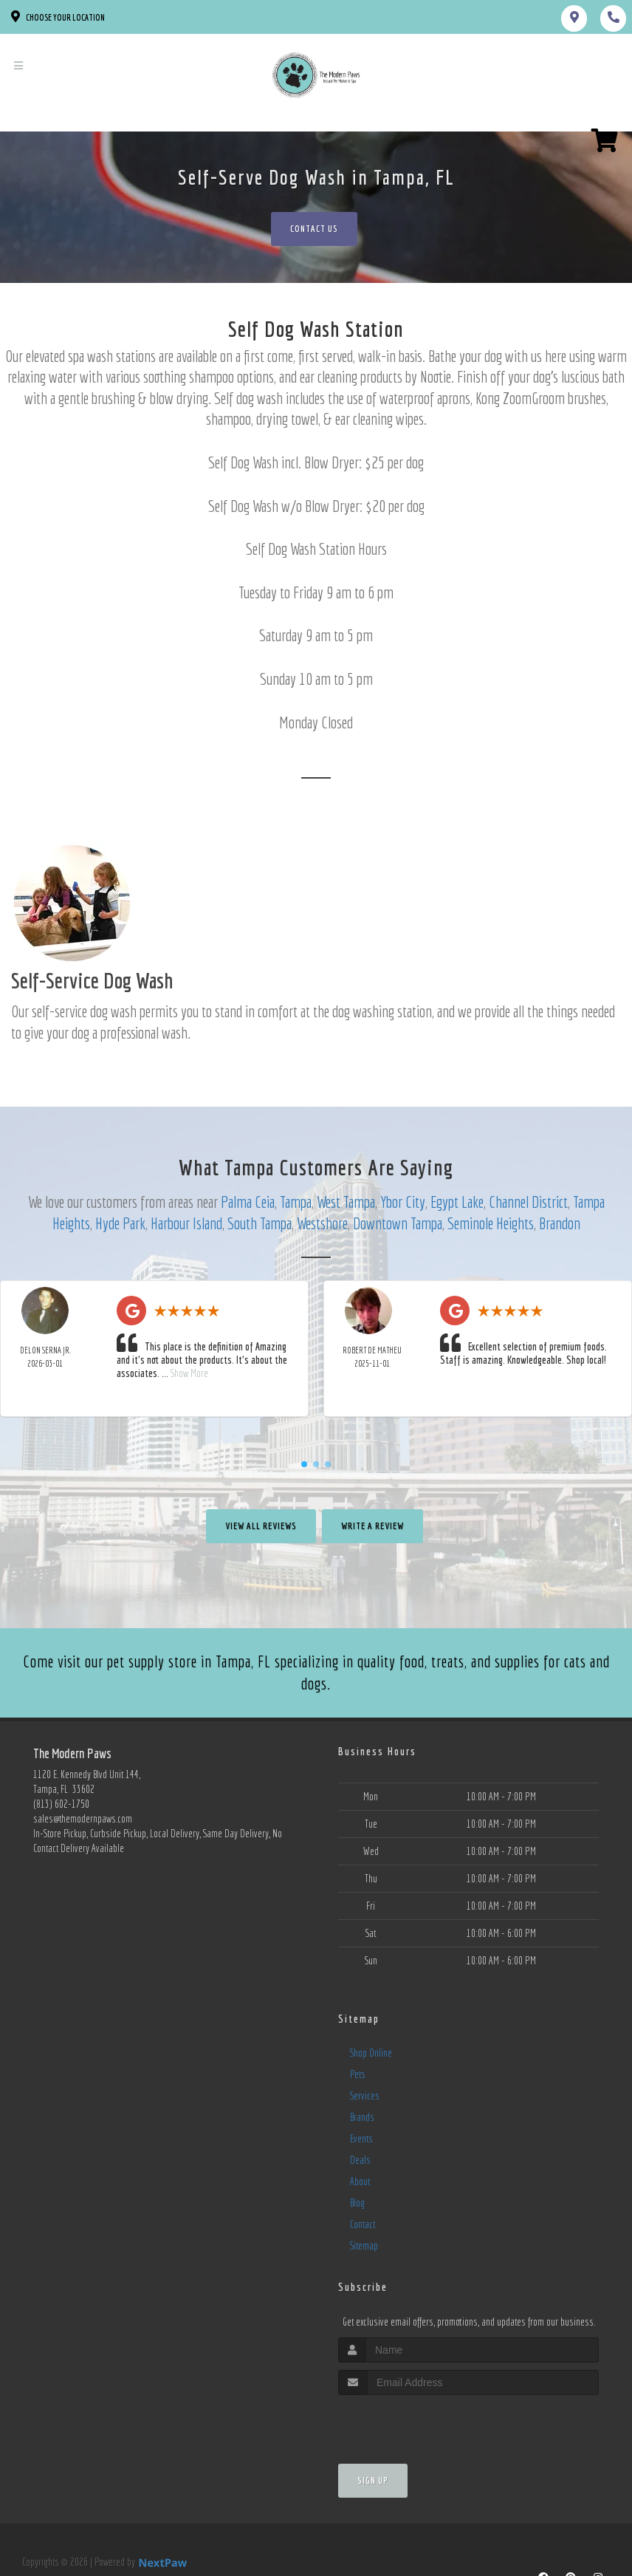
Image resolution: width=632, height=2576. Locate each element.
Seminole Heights (490, 1223)
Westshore (322, 1223)
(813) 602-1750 (61, 1804)
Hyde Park (120, 1223)
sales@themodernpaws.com (82, 1819)
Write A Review (372, 1525)
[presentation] (416, 2422)
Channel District (528, 1201)
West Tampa (346, 1201)
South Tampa (259, 1223)
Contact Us (314, 228)
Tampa (296, 1201)
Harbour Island (186, 1223)
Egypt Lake (457, 1201)
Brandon (559, 1223)
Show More (189, 1373)
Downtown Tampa (397, 1223)
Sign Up (372, 2480)
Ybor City (402, 1201)
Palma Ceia (248, 1201)
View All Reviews (261, 1525)
